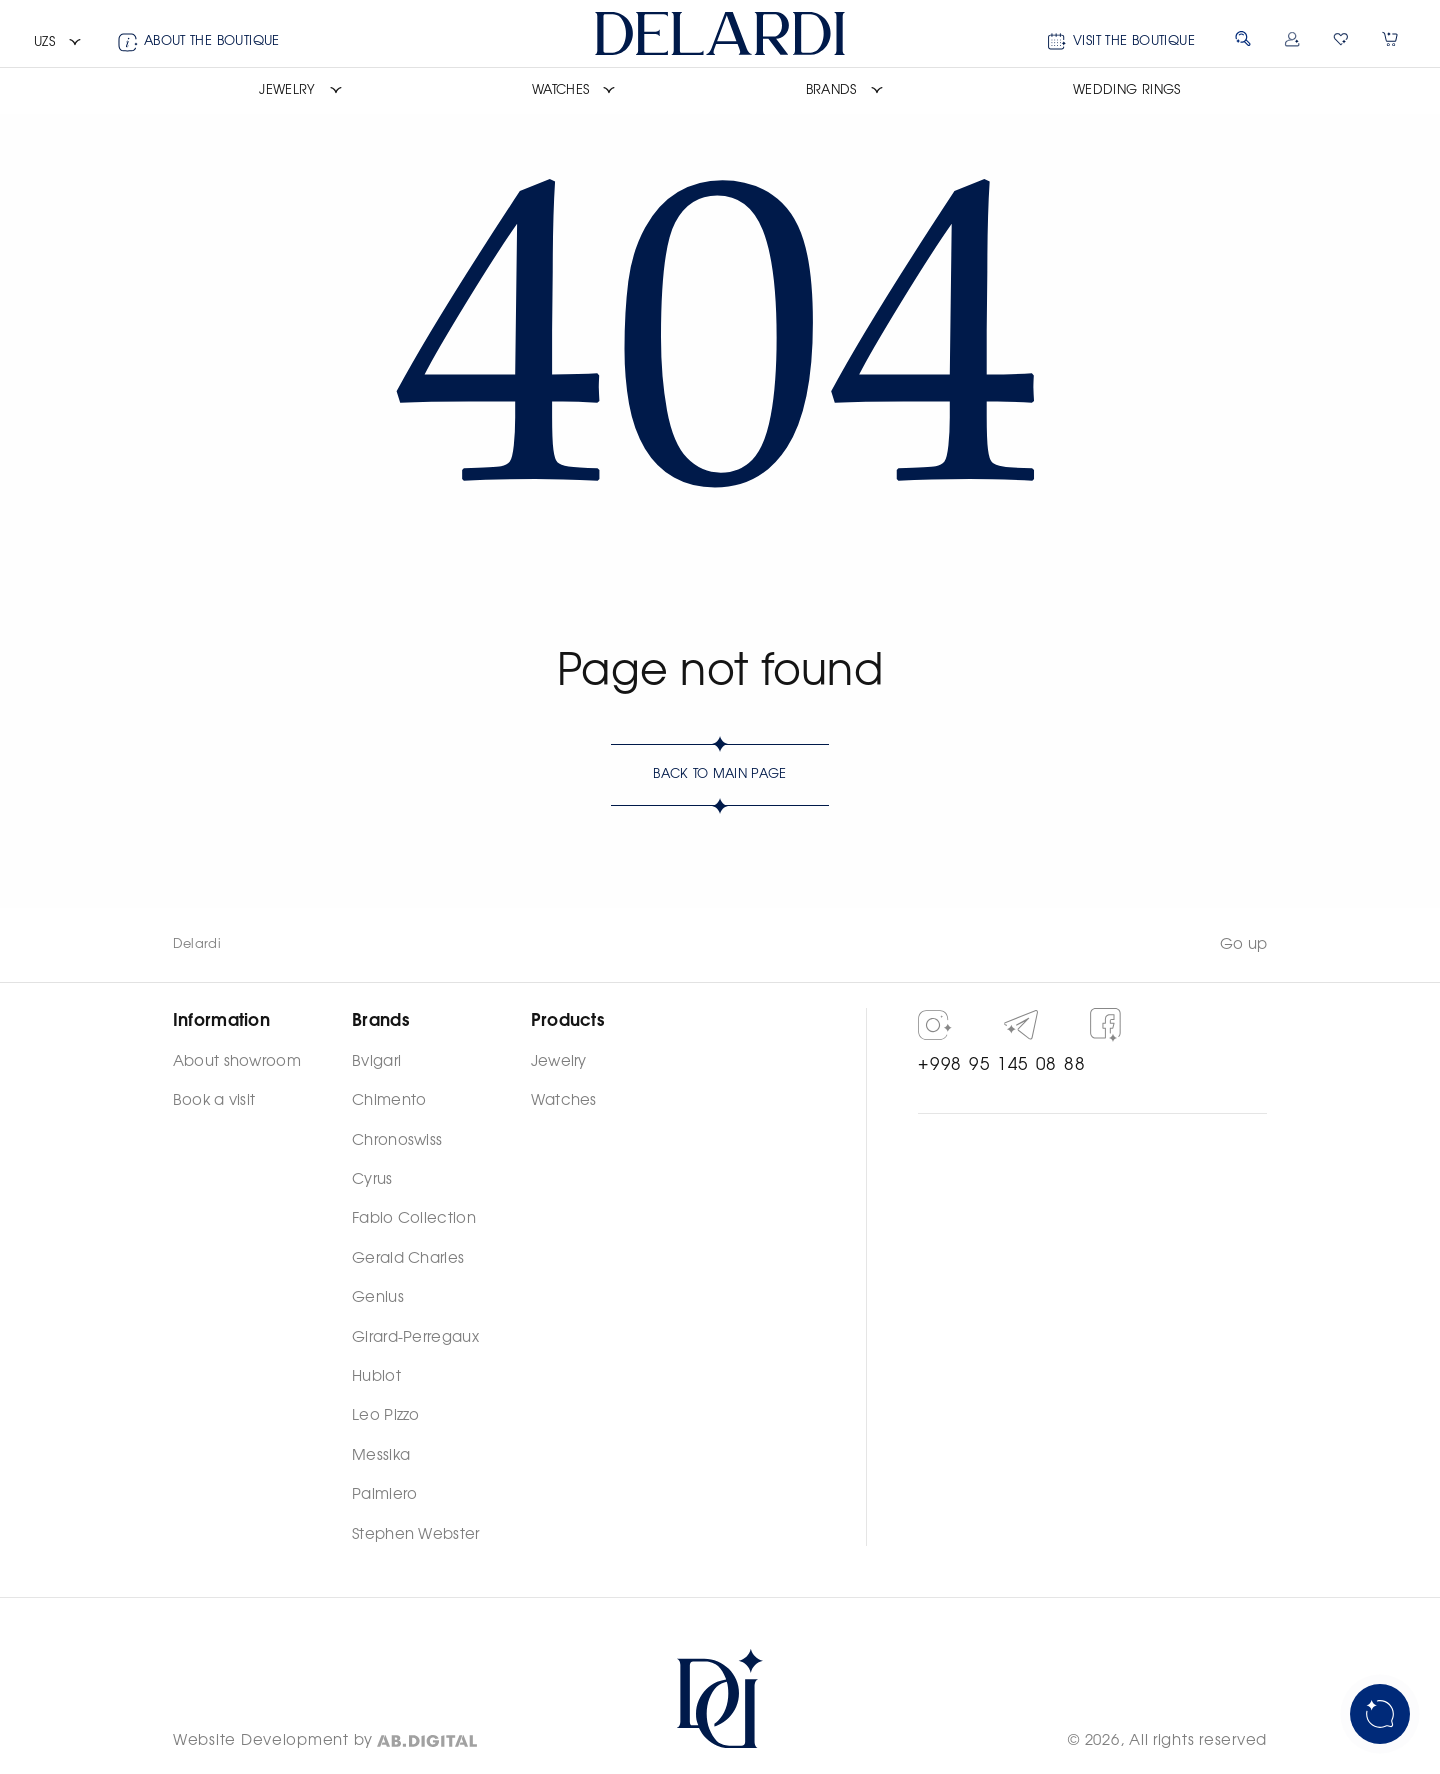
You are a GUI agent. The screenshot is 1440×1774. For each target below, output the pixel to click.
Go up (1244, 944)
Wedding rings (1127, 90)
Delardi (197, 944)
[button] (58, 43)
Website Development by (273, 1741)
